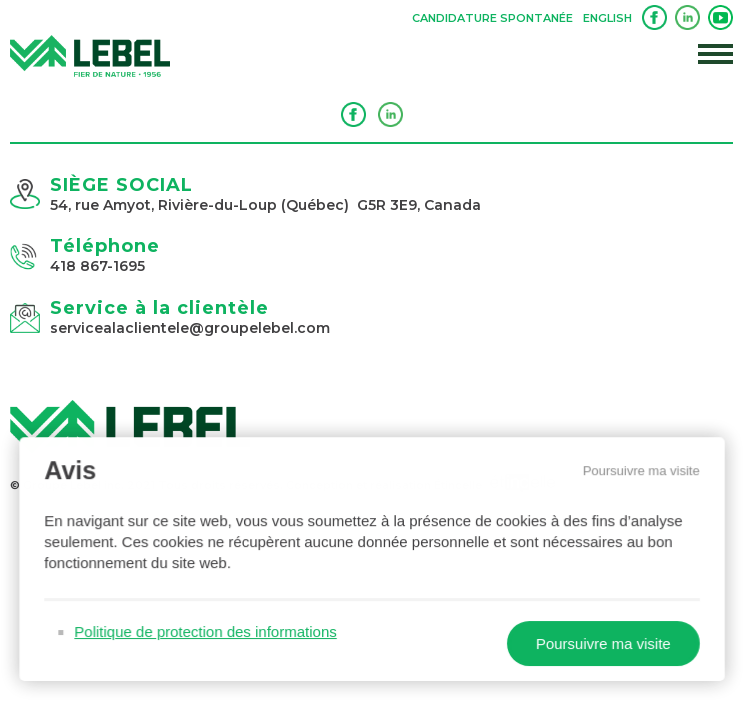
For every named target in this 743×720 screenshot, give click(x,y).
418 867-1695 (97, 266)
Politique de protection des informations (208, 631)
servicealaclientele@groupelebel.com (190, 328)
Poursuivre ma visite (635, 474)
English (607, 18)
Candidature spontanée (492, 18)
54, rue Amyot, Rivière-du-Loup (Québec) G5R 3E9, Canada (265, 205)
